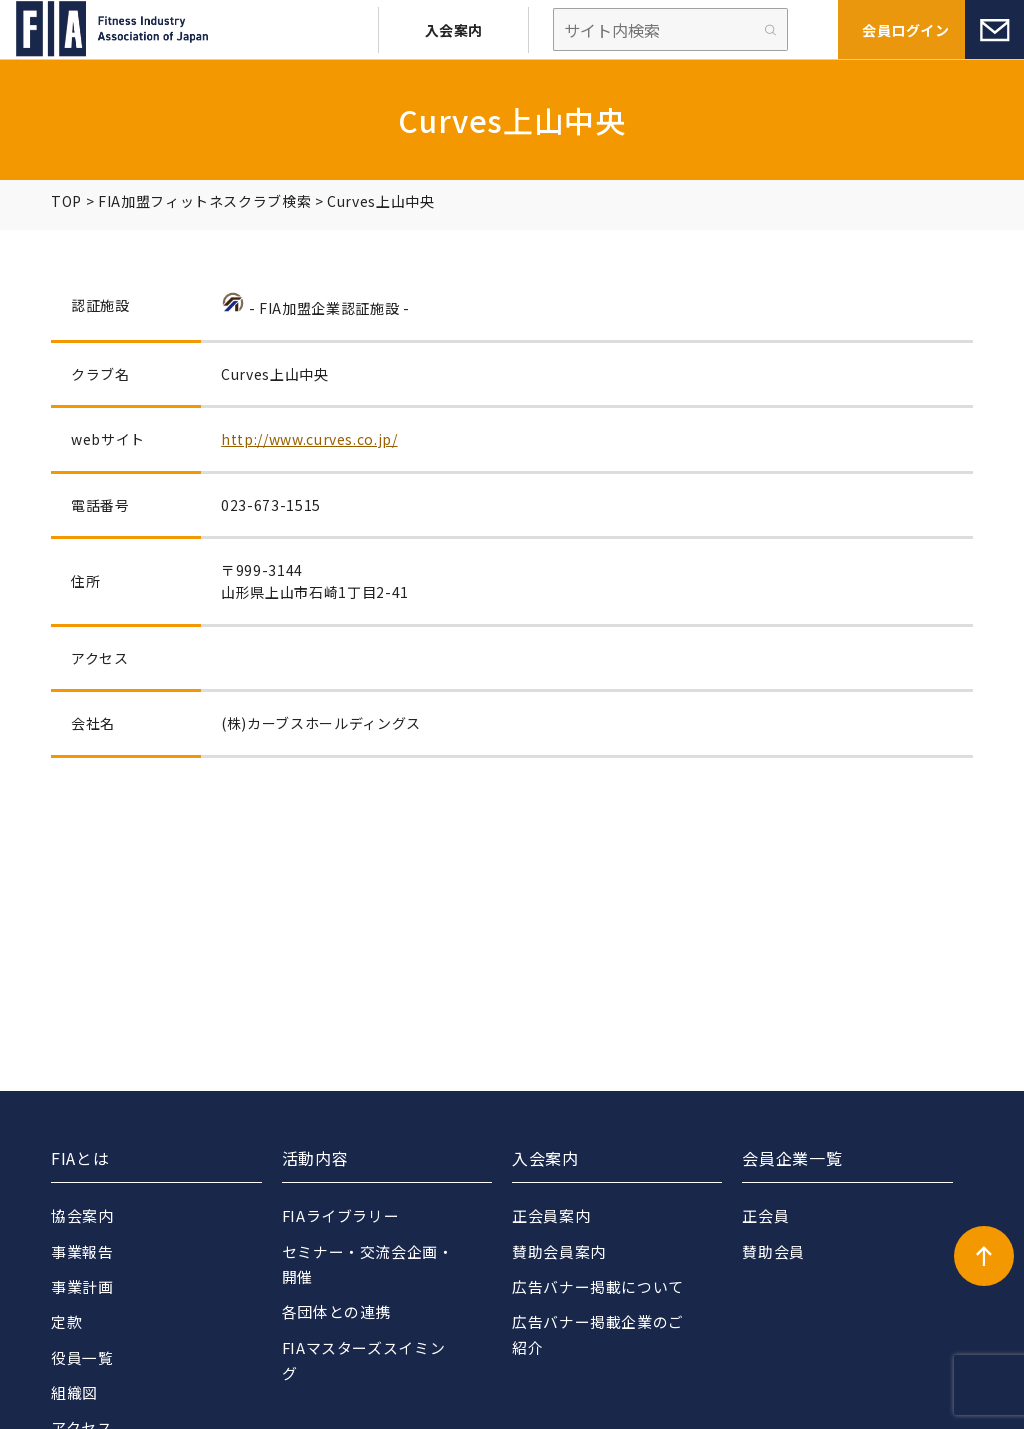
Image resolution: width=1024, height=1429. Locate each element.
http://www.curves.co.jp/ (309, 439)
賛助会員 (773, 1251)
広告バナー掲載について (598, 1286)
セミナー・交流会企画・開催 (368, 1264)
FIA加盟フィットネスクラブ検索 (204, 201)
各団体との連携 (336, 1312)
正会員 (765, 1215)
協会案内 (82, 1215)
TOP (66, 201)
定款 (66, 1322)
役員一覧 (82, 1357)
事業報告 (82, 1251)
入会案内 (454, 30)
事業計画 (82, 1286)
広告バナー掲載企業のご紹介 (598, 1335)
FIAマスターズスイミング (364, 1360)
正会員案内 (551, 1215)
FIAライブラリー (341, 1215)
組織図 (74, 1393)
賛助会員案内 (559, 1251)
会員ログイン (905, 30)
